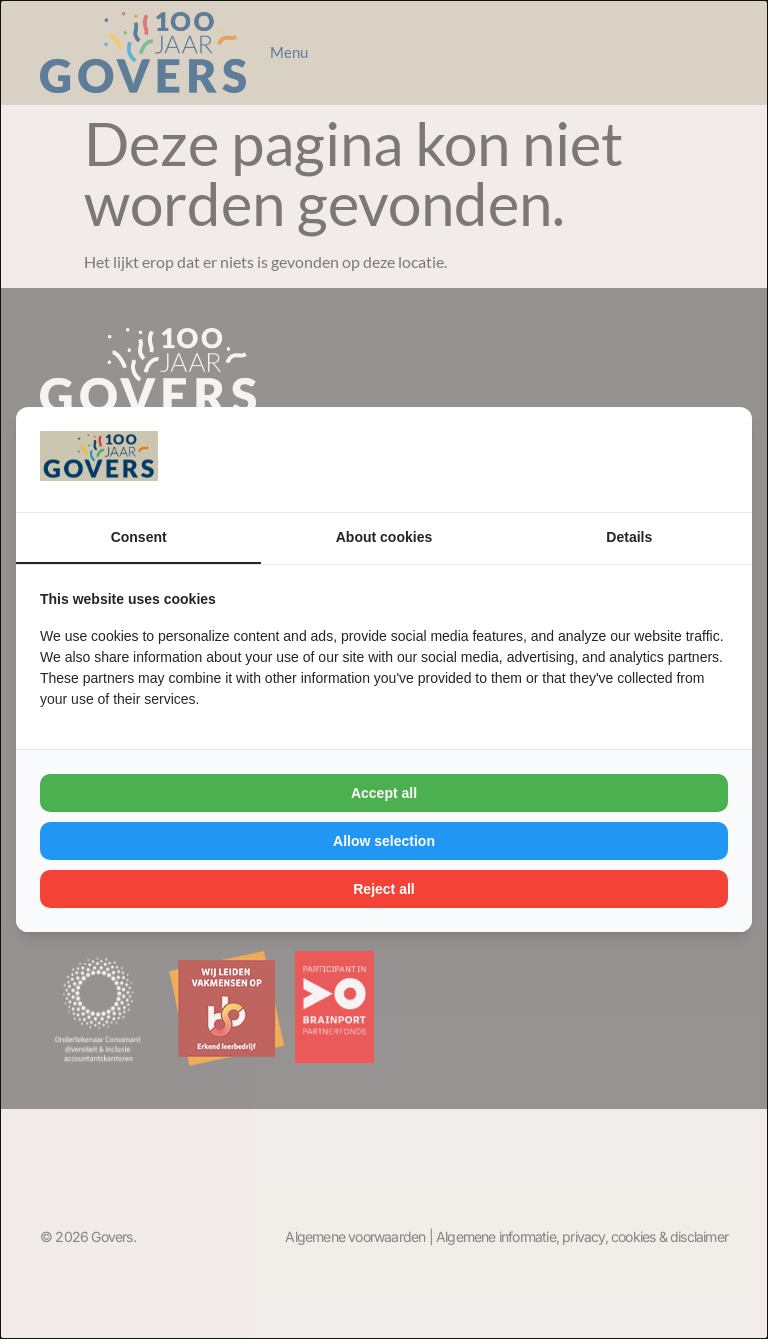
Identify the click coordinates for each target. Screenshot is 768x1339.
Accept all (384, 793)
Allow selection (384, 841)
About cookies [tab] (384, 537)
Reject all (383, 889)
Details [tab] (629, 537)
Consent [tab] (139, 537)
